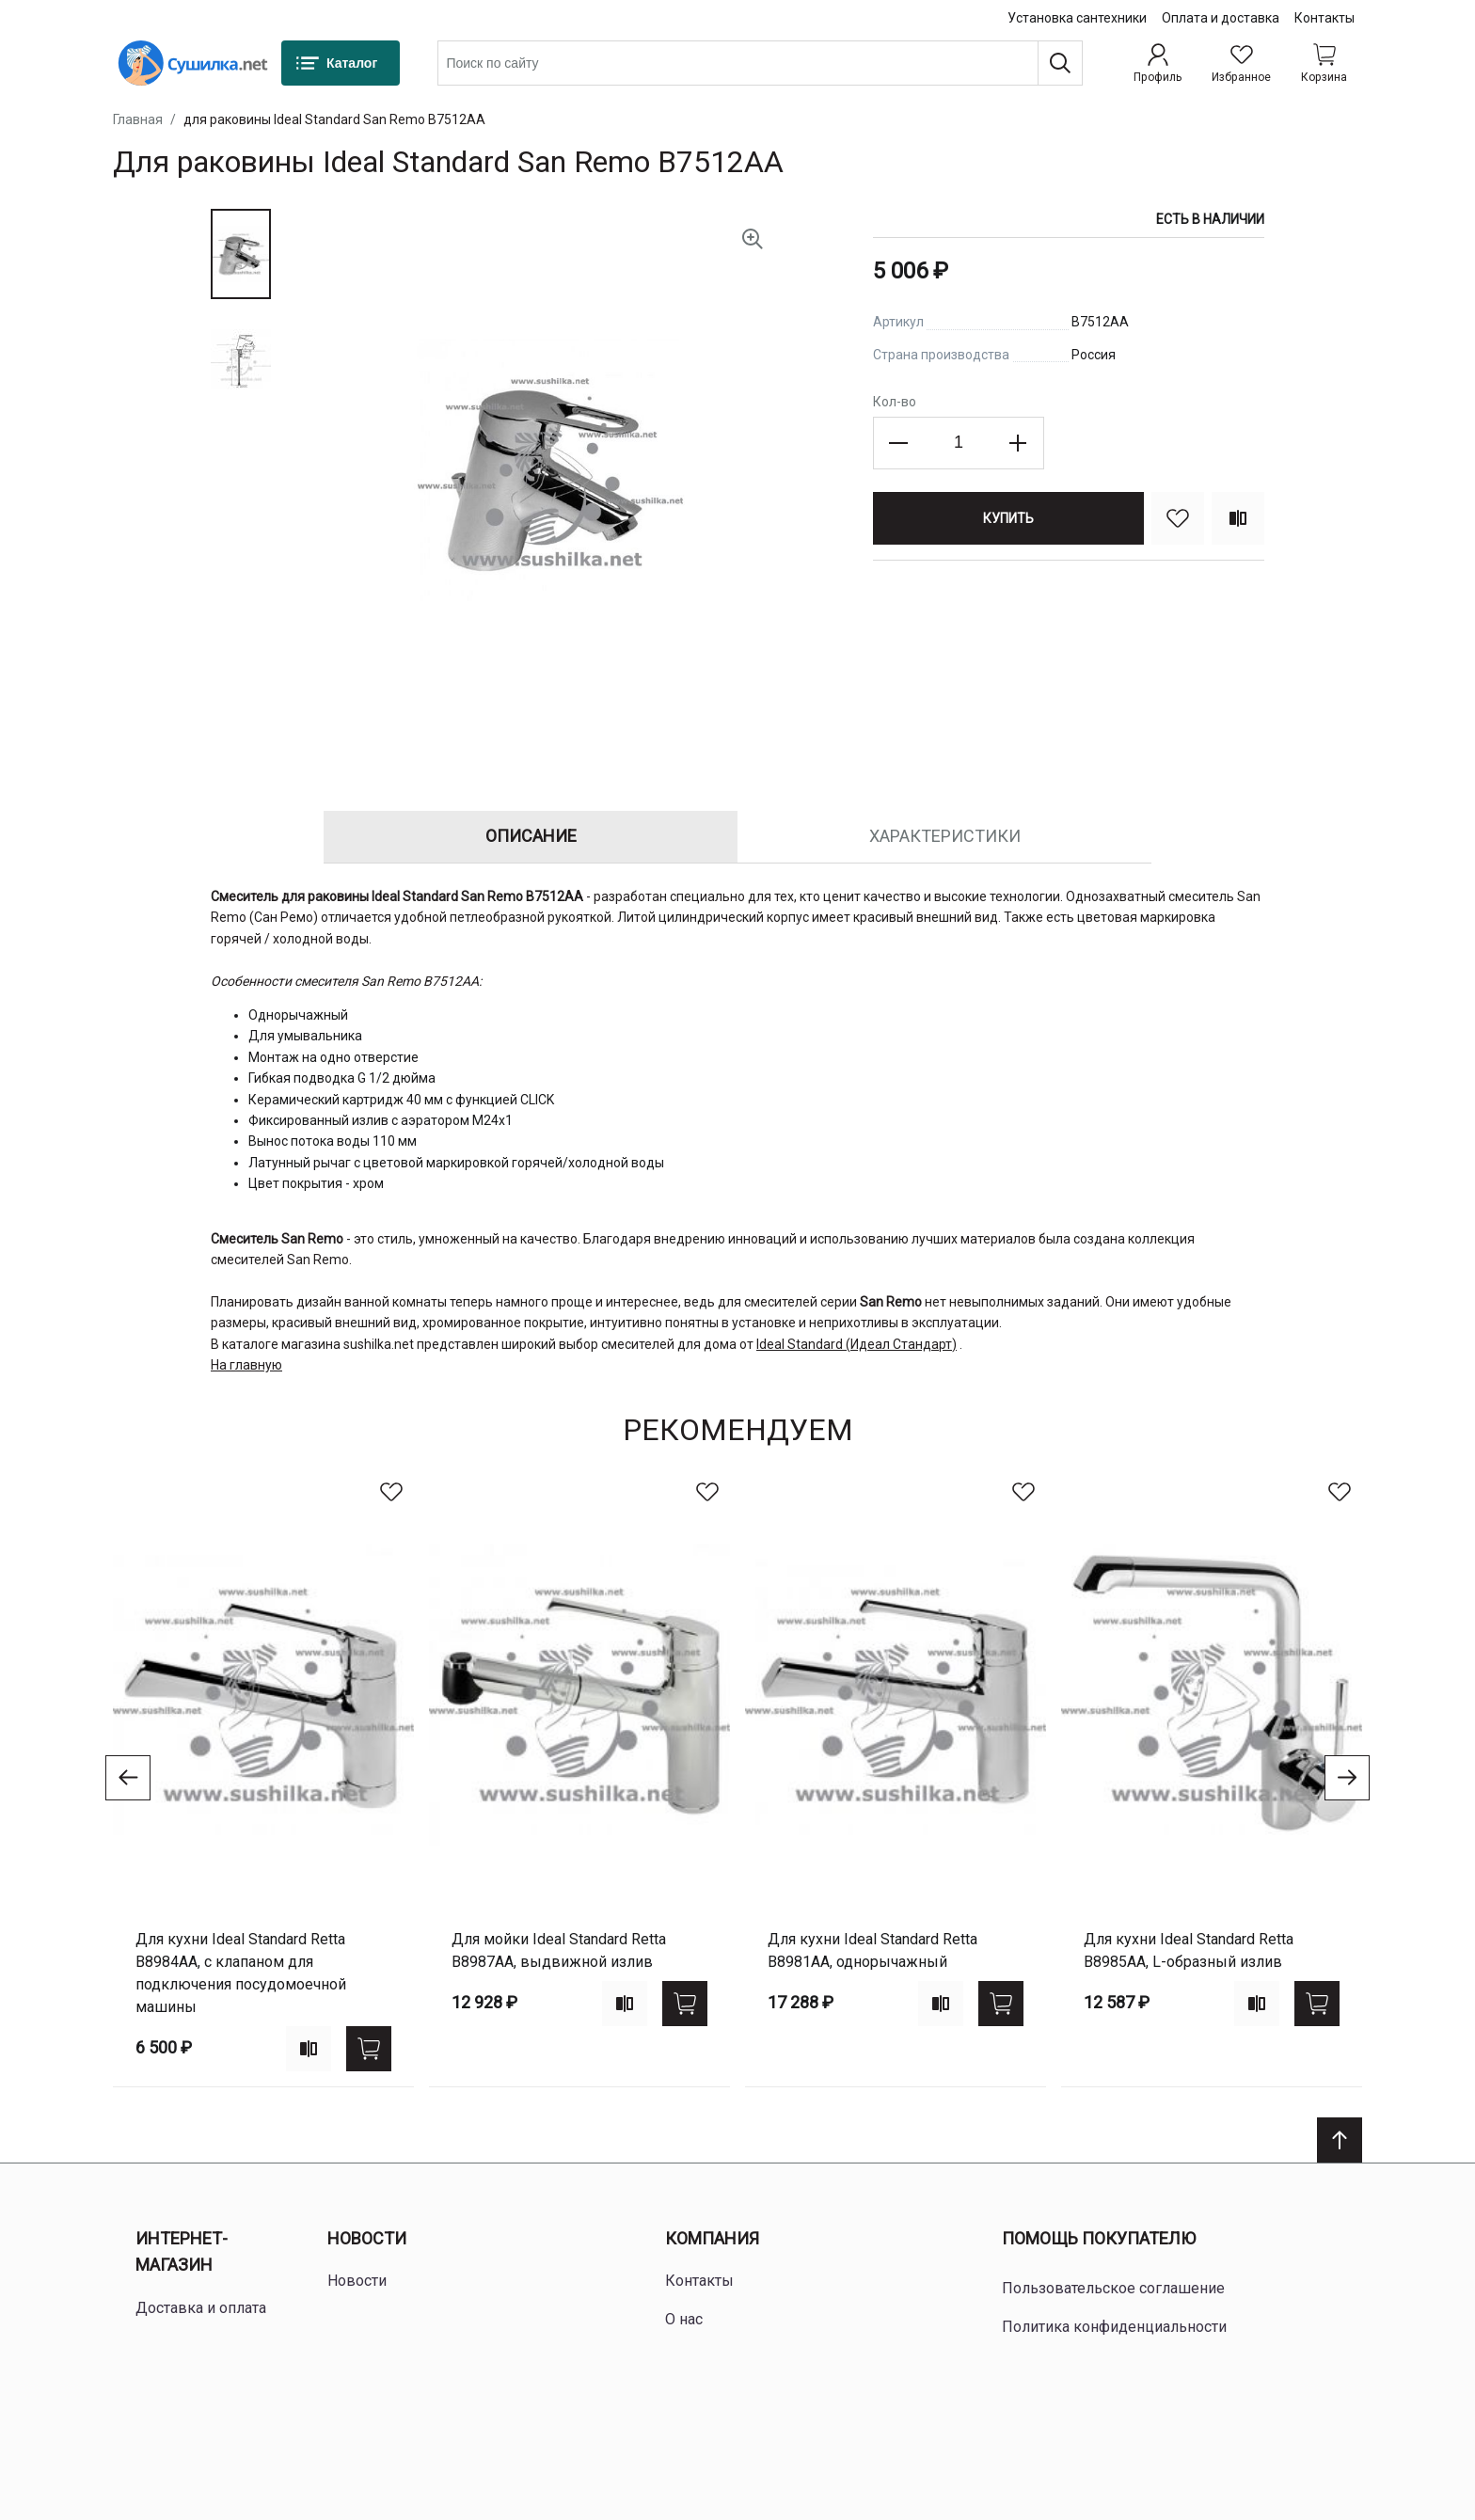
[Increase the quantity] (1017, 443)
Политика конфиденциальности (1114, 2327)
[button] (241, 254)
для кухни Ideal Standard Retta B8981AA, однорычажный (872, 1950)
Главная (138, 119)
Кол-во (894, 401)
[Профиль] (1157, 63)
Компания (712, 2238)
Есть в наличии (1210, 219)
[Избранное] (1241, 63)
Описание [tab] (531, 836)
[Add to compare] (308, 2048)
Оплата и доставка (1220, 17)
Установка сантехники (1077, 17)
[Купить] (1008, 518)
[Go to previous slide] (128, 1777)
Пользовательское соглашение (1113, 2288)
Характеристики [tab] (945, 836)
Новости (366, 2238)
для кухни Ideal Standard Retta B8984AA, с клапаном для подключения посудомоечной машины (240, 1973)
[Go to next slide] (1347, 1777)
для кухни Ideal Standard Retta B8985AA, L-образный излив (1188, 1950)
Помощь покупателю (1099, 2238)
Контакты (1324, 17)
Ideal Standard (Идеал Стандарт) (856, 1344)
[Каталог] (340, 63)
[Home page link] (193, 63)
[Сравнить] (1238, 518)
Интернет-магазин (181, 2251)
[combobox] (760, 63)
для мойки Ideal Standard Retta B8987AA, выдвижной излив (559, 1950)
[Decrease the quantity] (899, 443)
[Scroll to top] (1339, 2140)
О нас (684, 2319)
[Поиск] (1060, 63)
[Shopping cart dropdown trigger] (1324, 63)
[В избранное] (1177, 518)
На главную (246, 1364)
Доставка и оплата (200, 2308)
